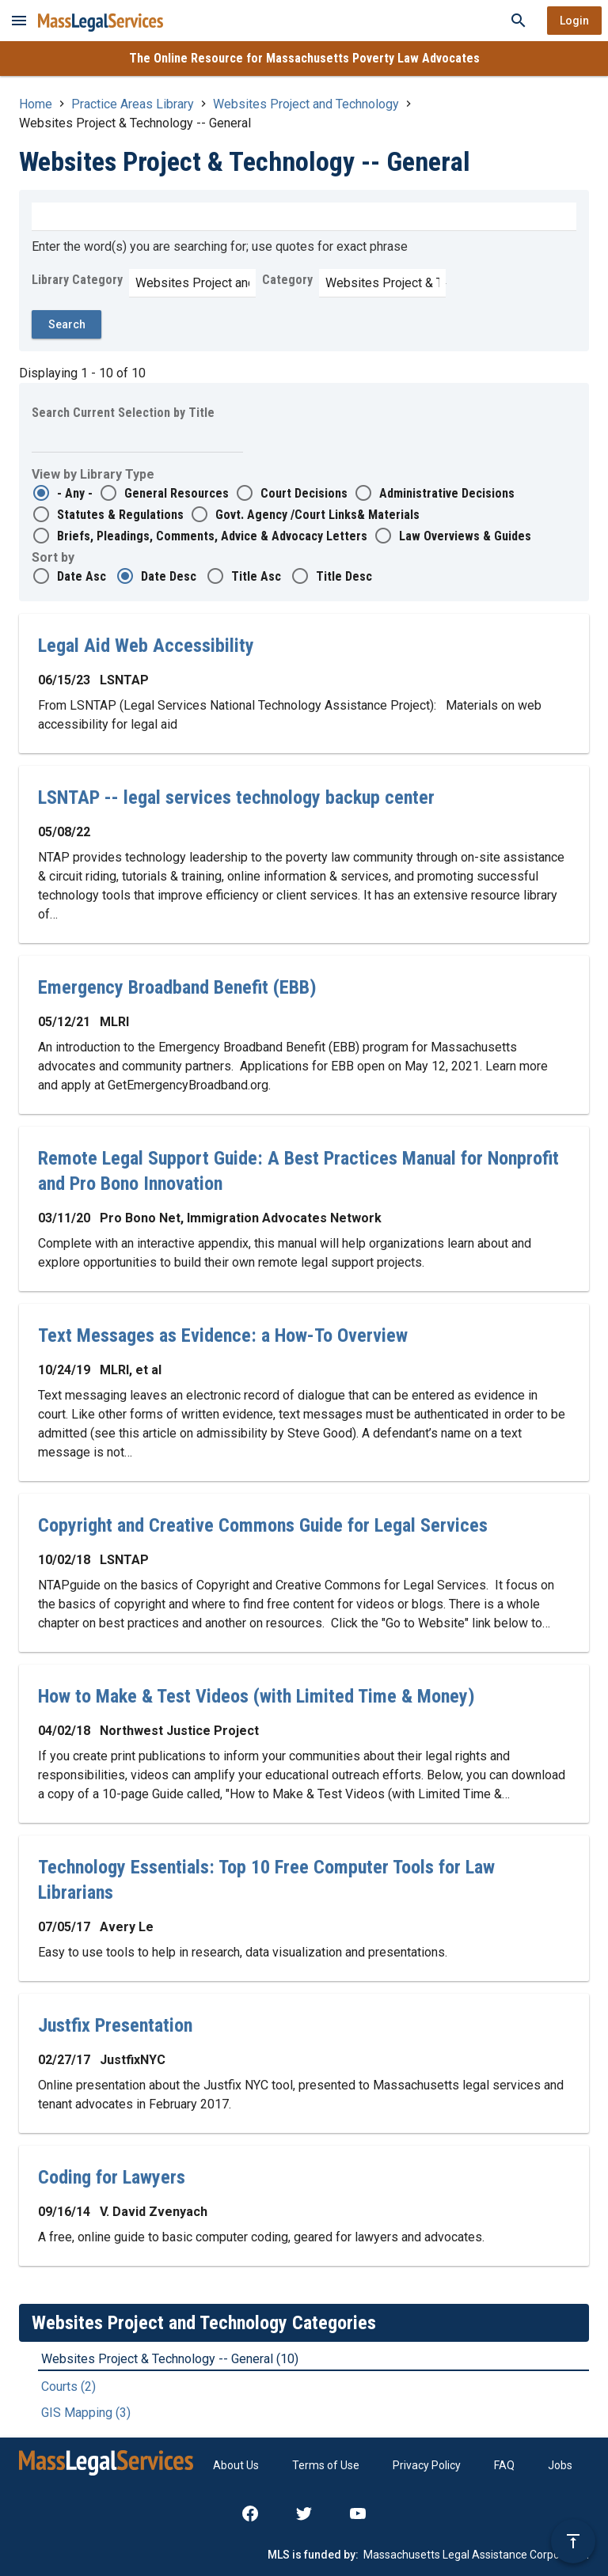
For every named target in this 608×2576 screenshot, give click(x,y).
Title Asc (256, 576)
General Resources (176, 493)
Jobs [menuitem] (560, 2465)
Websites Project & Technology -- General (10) (169, 2358)
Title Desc (344, 576)
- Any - (75, 493)
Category (287, 279)
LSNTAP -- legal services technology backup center (236, 797)
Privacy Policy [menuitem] (427, 2465)
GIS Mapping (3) (86, 2412)
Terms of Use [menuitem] (325, 2465)
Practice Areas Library (132, 104)
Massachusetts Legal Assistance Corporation (476, 2554)
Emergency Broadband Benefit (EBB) (177, 987)
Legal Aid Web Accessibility (146, 646)
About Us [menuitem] (236, 2465)
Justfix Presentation (115, 2025)
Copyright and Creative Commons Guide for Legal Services (263, 1525)
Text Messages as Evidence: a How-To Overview (223, 1335)
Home (35, 104)
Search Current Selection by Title (123, 412)
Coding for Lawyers (111, 2177)
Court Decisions (304, 493)
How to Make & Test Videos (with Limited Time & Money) (256, 1696)
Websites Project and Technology (306, 104)
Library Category (77, 279)
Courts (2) (68, 2386)
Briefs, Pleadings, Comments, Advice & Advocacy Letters (212, 536)
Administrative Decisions (447, 493)
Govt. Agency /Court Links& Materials (317, 514)
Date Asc (81, 576)
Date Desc (168, 576)
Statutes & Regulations (120, 514)
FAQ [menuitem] (504, 2465)
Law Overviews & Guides (465, 536)
